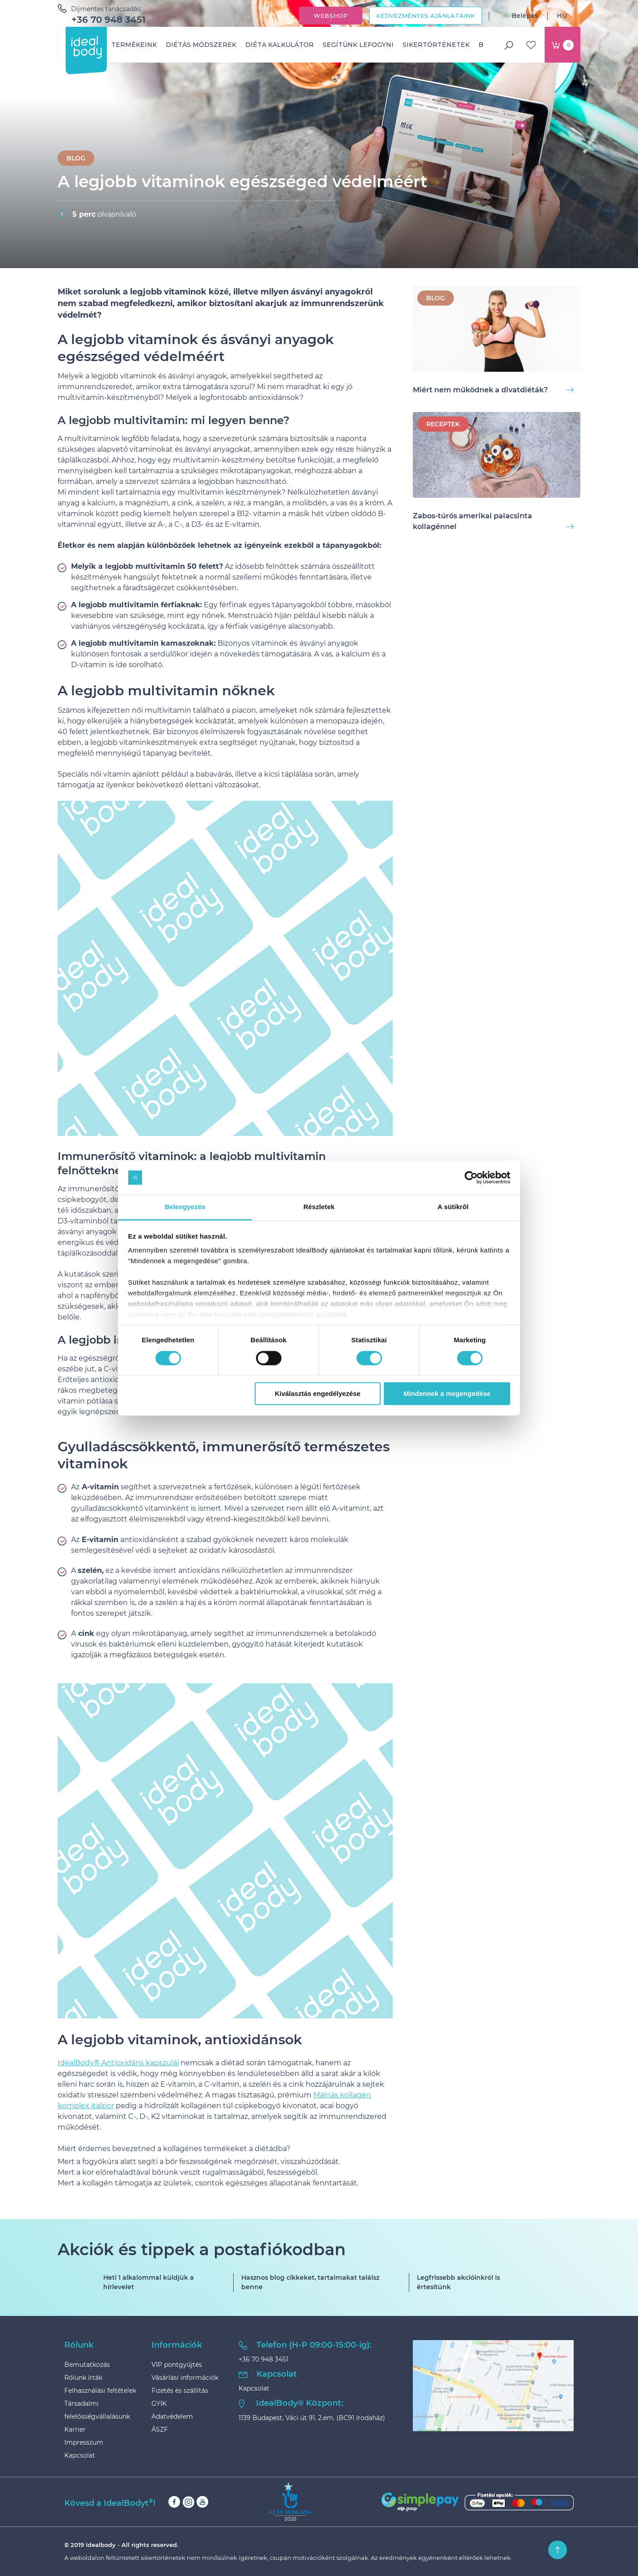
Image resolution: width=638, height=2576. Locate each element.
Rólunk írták (83, 2378)
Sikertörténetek (436, 45)
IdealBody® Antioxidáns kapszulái (118, 2063)
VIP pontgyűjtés (176, 2365)
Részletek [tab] (319, 1207)
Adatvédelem (172, 2416)
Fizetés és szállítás (179, 2391)
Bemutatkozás (87, 2365)
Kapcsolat (79, 2455)
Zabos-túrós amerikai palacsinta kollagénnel (493, 521)
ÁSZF (159, 2429)
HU (568, 15)
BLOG (76, 158)
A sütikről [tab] (453, 1207)
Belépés (518, 15)
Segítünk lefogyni (358, 45)
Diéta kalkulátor (279, 45)
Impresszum (83, 2442)
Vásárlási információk (184, 2378)
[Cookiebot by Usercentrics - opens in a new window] (471, 1177)
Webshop (331, 15)
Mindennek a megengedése (447, 1394)
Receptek (443, 424)
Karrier (75, 2429)
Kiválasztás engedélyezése (318, 1394)
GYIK (159, 2404)
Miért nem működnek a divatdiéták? (493, 390)
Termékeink (134, 45)
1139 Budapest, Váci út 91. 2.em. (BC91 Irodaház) (312, 2418)
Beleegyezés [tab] (184, 1207)
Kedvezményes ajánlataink (425, 15)
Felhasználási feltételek (100, 2391)
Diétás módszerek (201, 45)
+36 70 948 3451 (108, 19)
